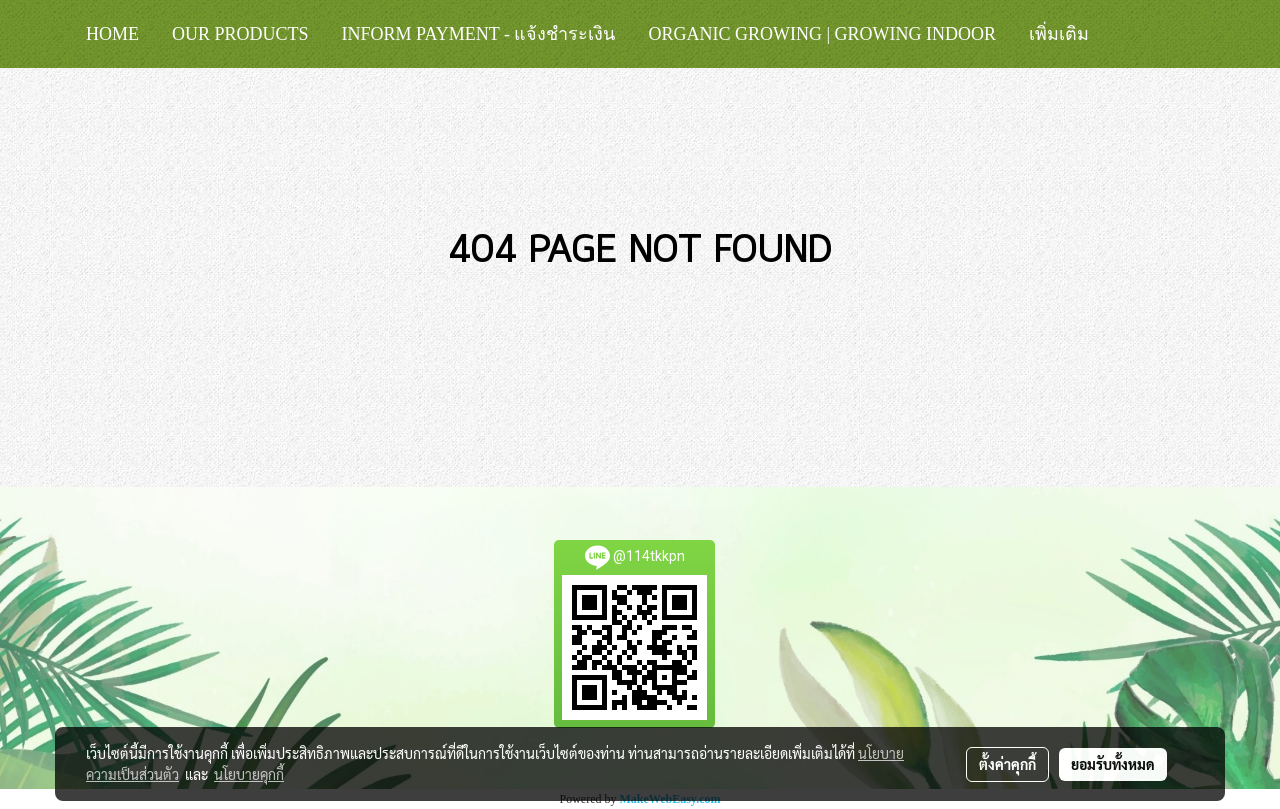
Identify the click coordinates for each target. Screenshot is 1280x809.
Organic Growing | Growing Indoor (822, 34)
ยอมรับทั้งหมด (1113, 764)
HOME (112, 34)
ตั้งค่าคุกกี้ (1007, 764)
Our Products (240, 34)
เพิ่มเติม (1059, 34)
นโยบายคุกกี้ (249, 774)
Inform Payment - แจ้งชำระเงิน (479, 34)
